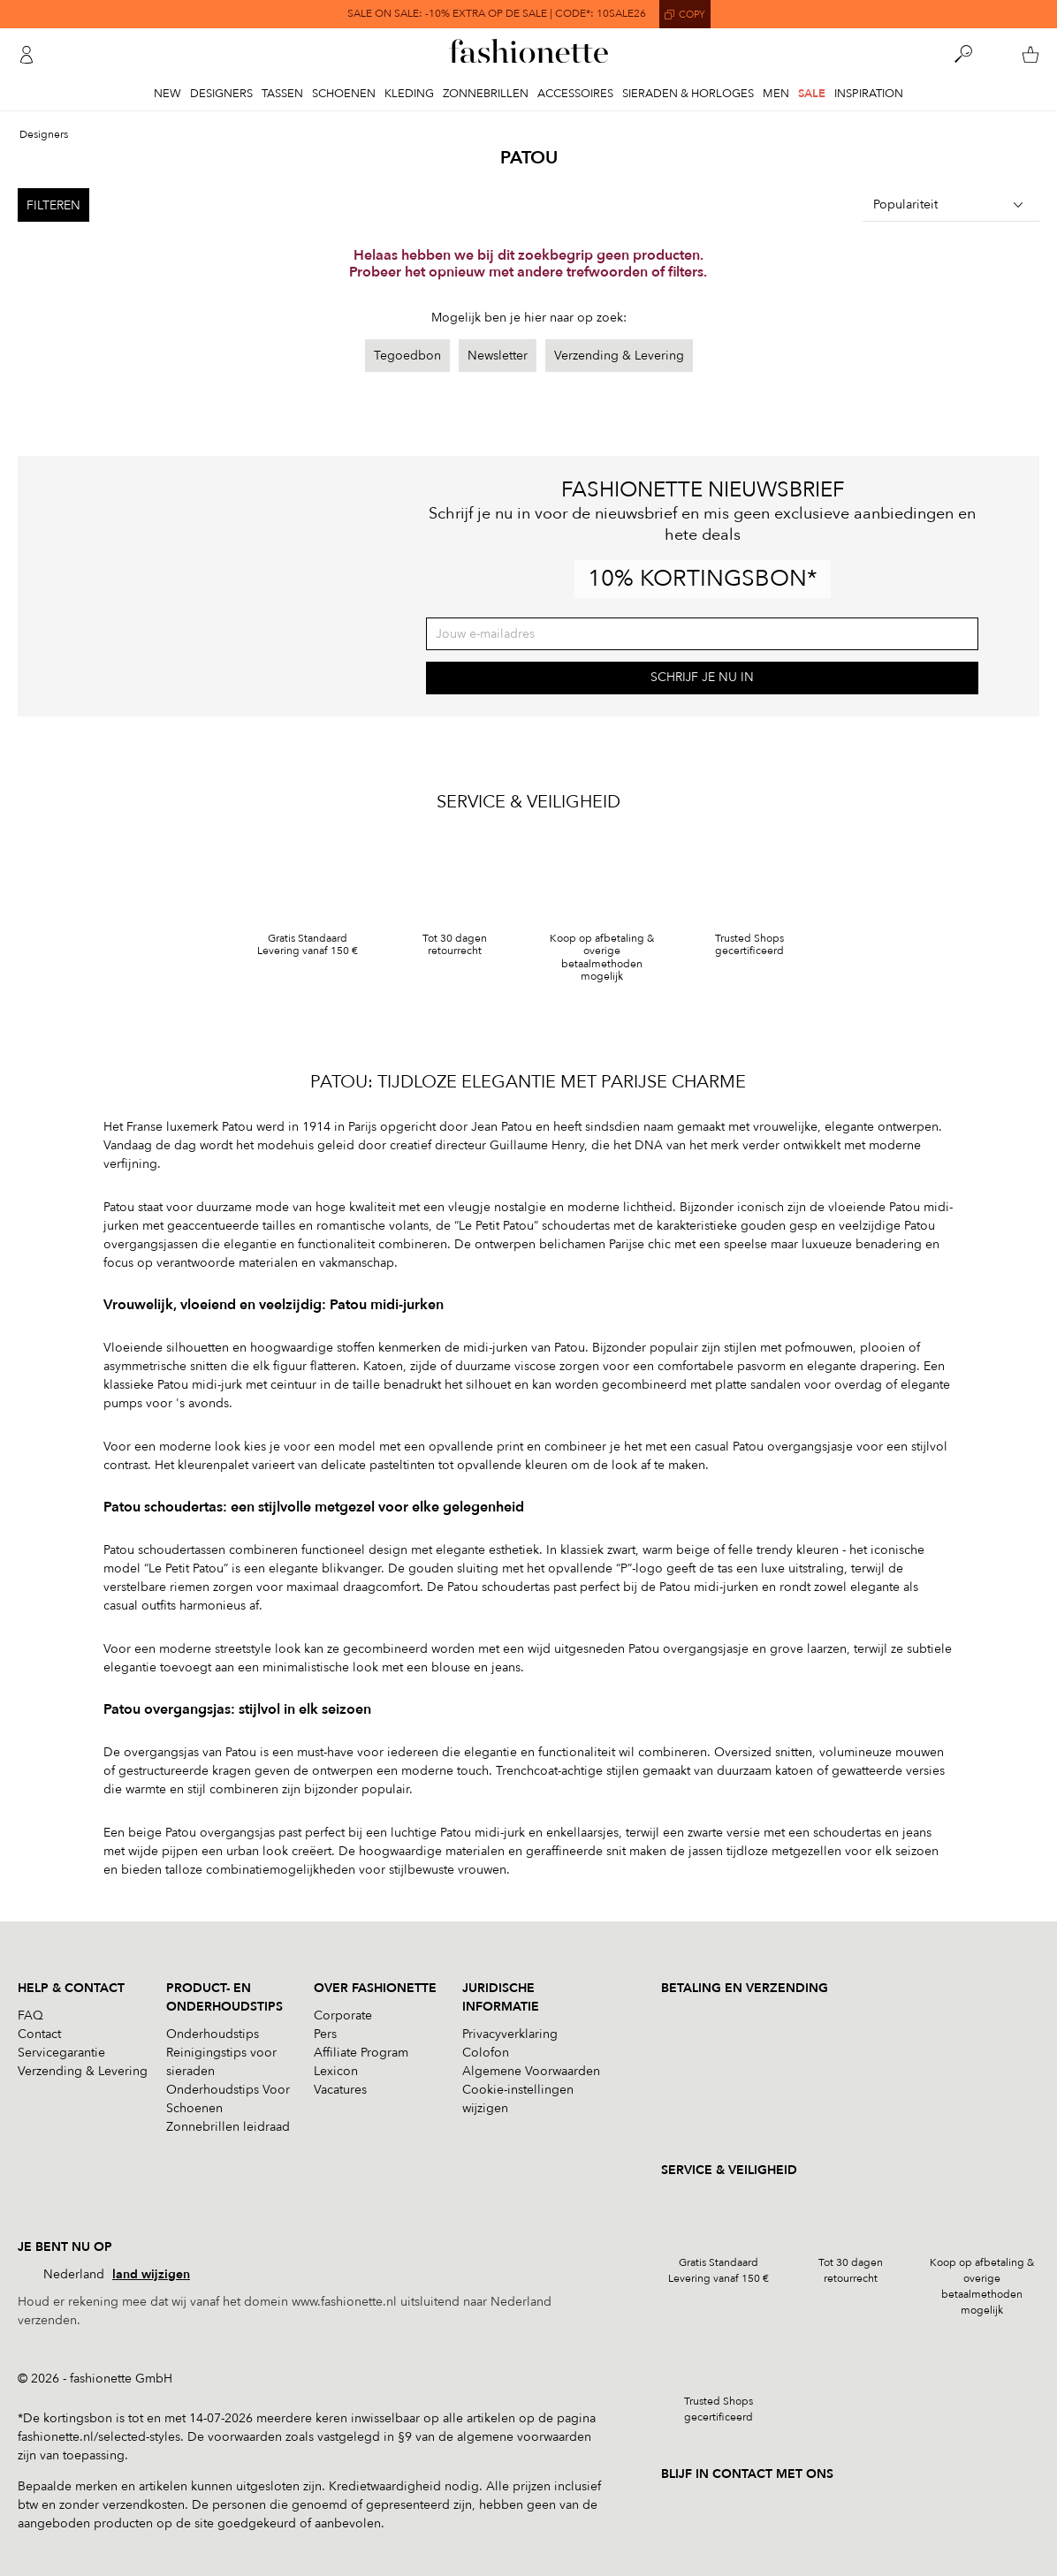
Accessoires (575, 94)
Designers (221, 94)
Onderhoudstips (212, 2034)
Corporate (343, 2015)
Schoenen (344, 94)
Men (776, 94)
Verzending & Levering (619, 355)
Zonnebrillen (485, 94)
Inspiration (868, 94)
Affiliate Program (361, 2052)
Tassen (282, 94)
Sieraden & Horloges (688, 94)
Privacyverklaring (510, 2034)
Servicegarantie (61, 2052)
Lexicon (336, 2071)
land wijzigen (151, 2274)
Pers (325, 2034)
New (167, 94)
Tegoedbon (407, 355)
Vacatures (340, 2089)
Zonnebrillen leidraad (228, 2126)
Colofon (485, 2052)
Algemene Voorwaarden (531, 2071)
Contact (39, 2034)
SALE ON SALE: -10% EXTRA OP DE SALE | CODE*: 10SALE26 (496, 13)
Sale (811, 94)
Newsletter (498, 355)
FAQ (30, 2015)
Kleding (409, 94)
